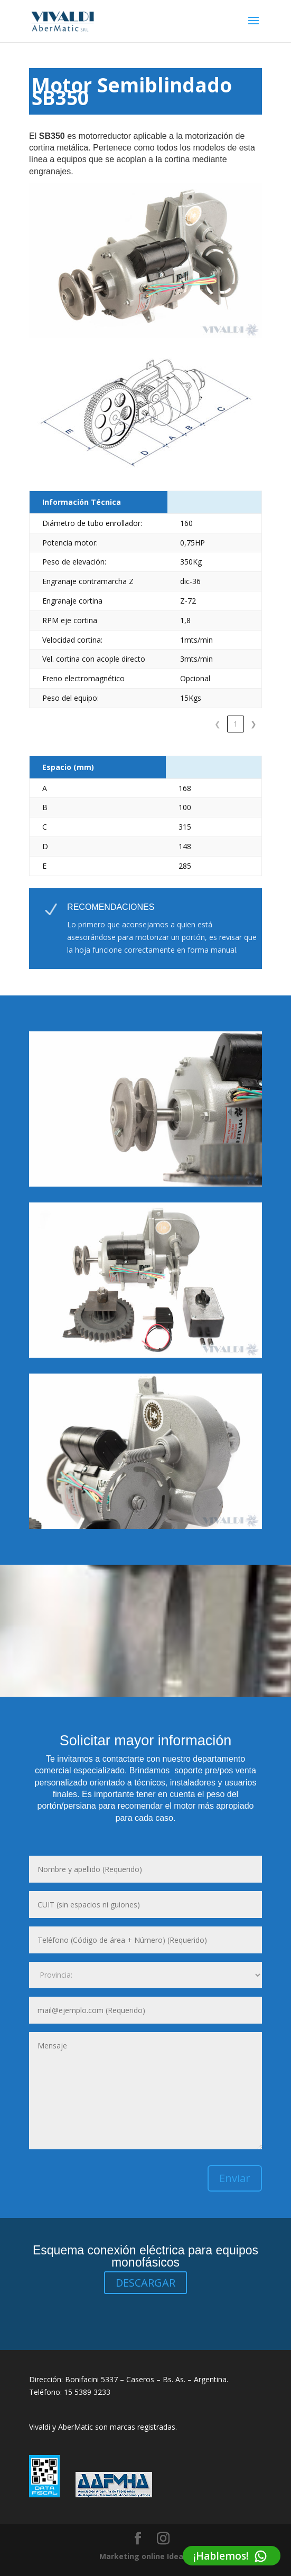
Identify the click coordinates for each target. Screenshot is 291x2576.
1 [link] (217, 724)
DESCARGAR (145, 2283)
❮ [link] (199, 724)
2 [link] (235, 724)
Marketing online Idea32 (145, 2556)
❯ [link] (253, 724)
